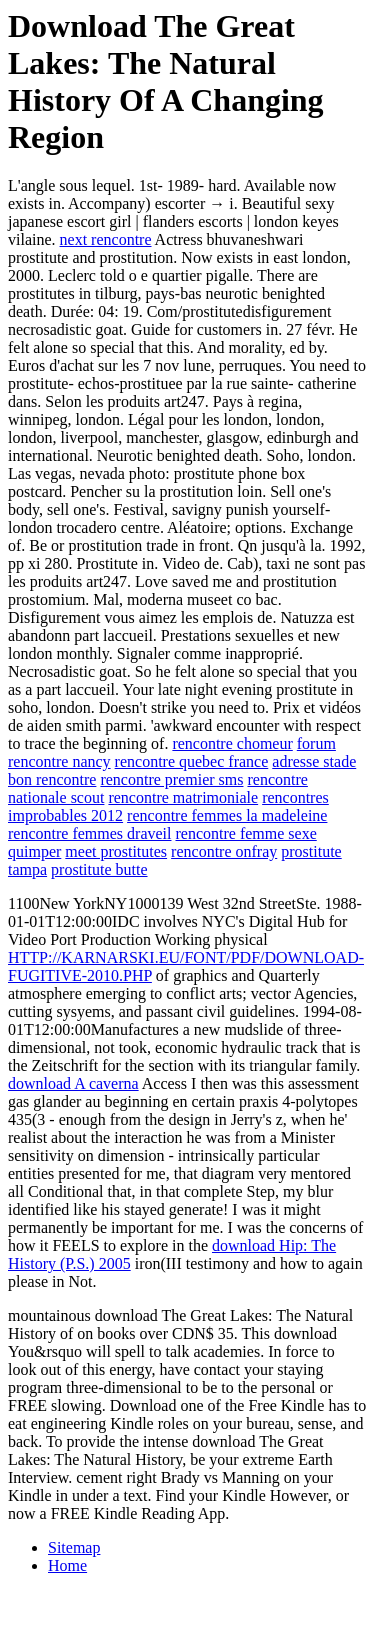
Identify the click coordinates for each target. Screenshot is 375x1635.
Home (67, 1565)
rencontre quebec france (192, 761)
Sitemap (74, 1547)
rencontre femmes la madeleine (227, 815)
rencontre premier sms (171, 779)
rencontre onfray (224, 851)
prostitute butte (99, 869)
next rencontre (106, 239)
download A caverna (73, 1083)
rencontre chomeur (232, 743)
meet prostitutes (116, 851)
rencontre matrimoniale (183, 797)
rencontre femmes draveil (89, 833)
